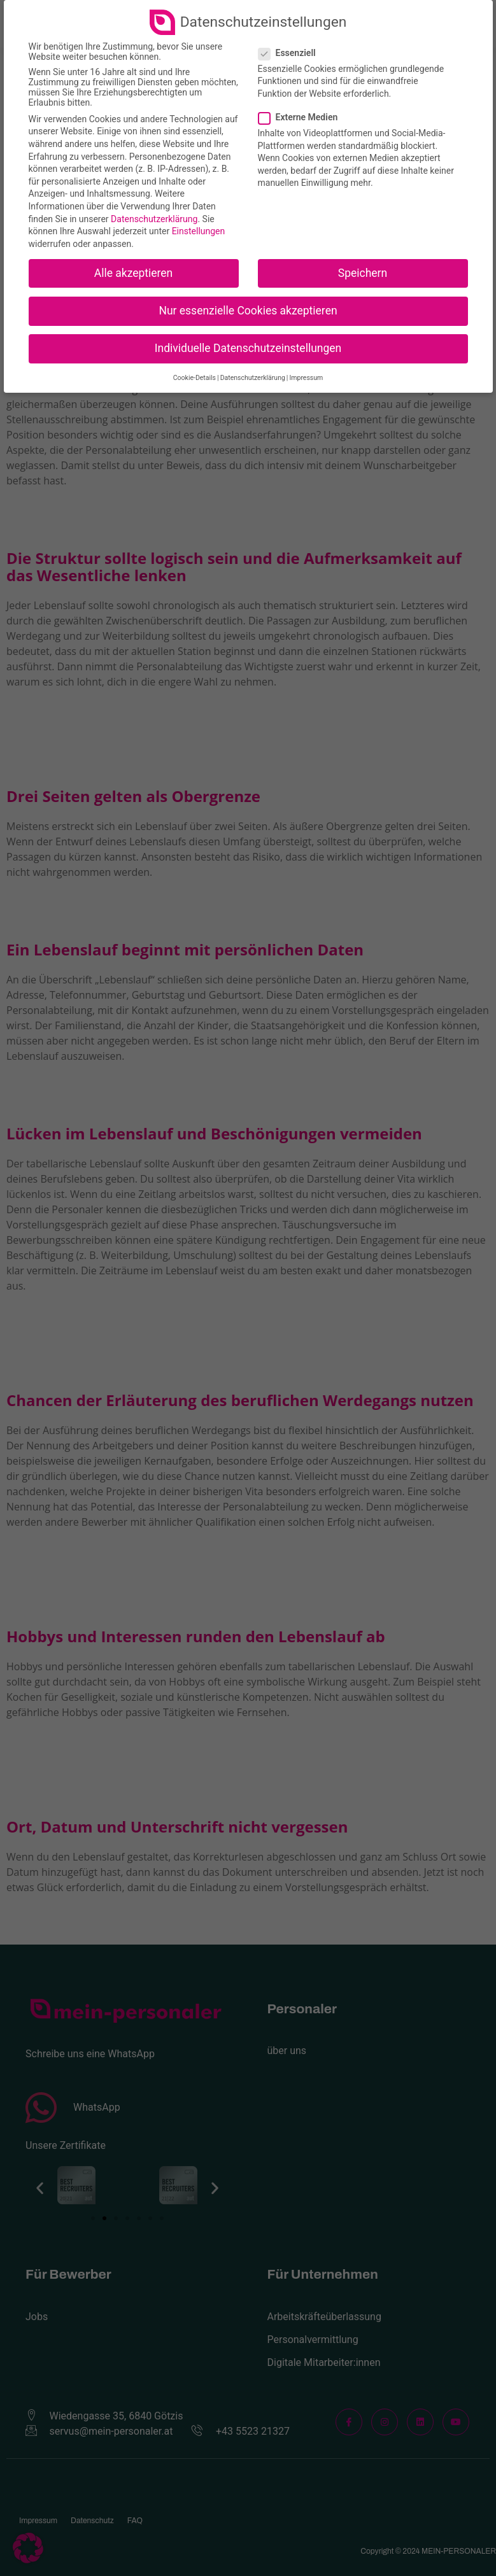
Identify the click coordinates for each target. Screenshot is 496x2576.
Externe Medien (302, 117)
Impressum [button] (306, 378)
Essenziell (291, 53)
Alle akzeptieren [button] (133, 273)
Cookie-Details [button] (194, 378)
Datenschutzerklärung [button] (252, 378)
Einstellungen (198, 231)
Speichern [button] (362, 273)
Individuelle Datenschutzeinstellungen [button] (248, 348)
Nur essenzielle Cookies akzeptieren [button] (248, 310)
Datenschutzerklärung (154, 219)
